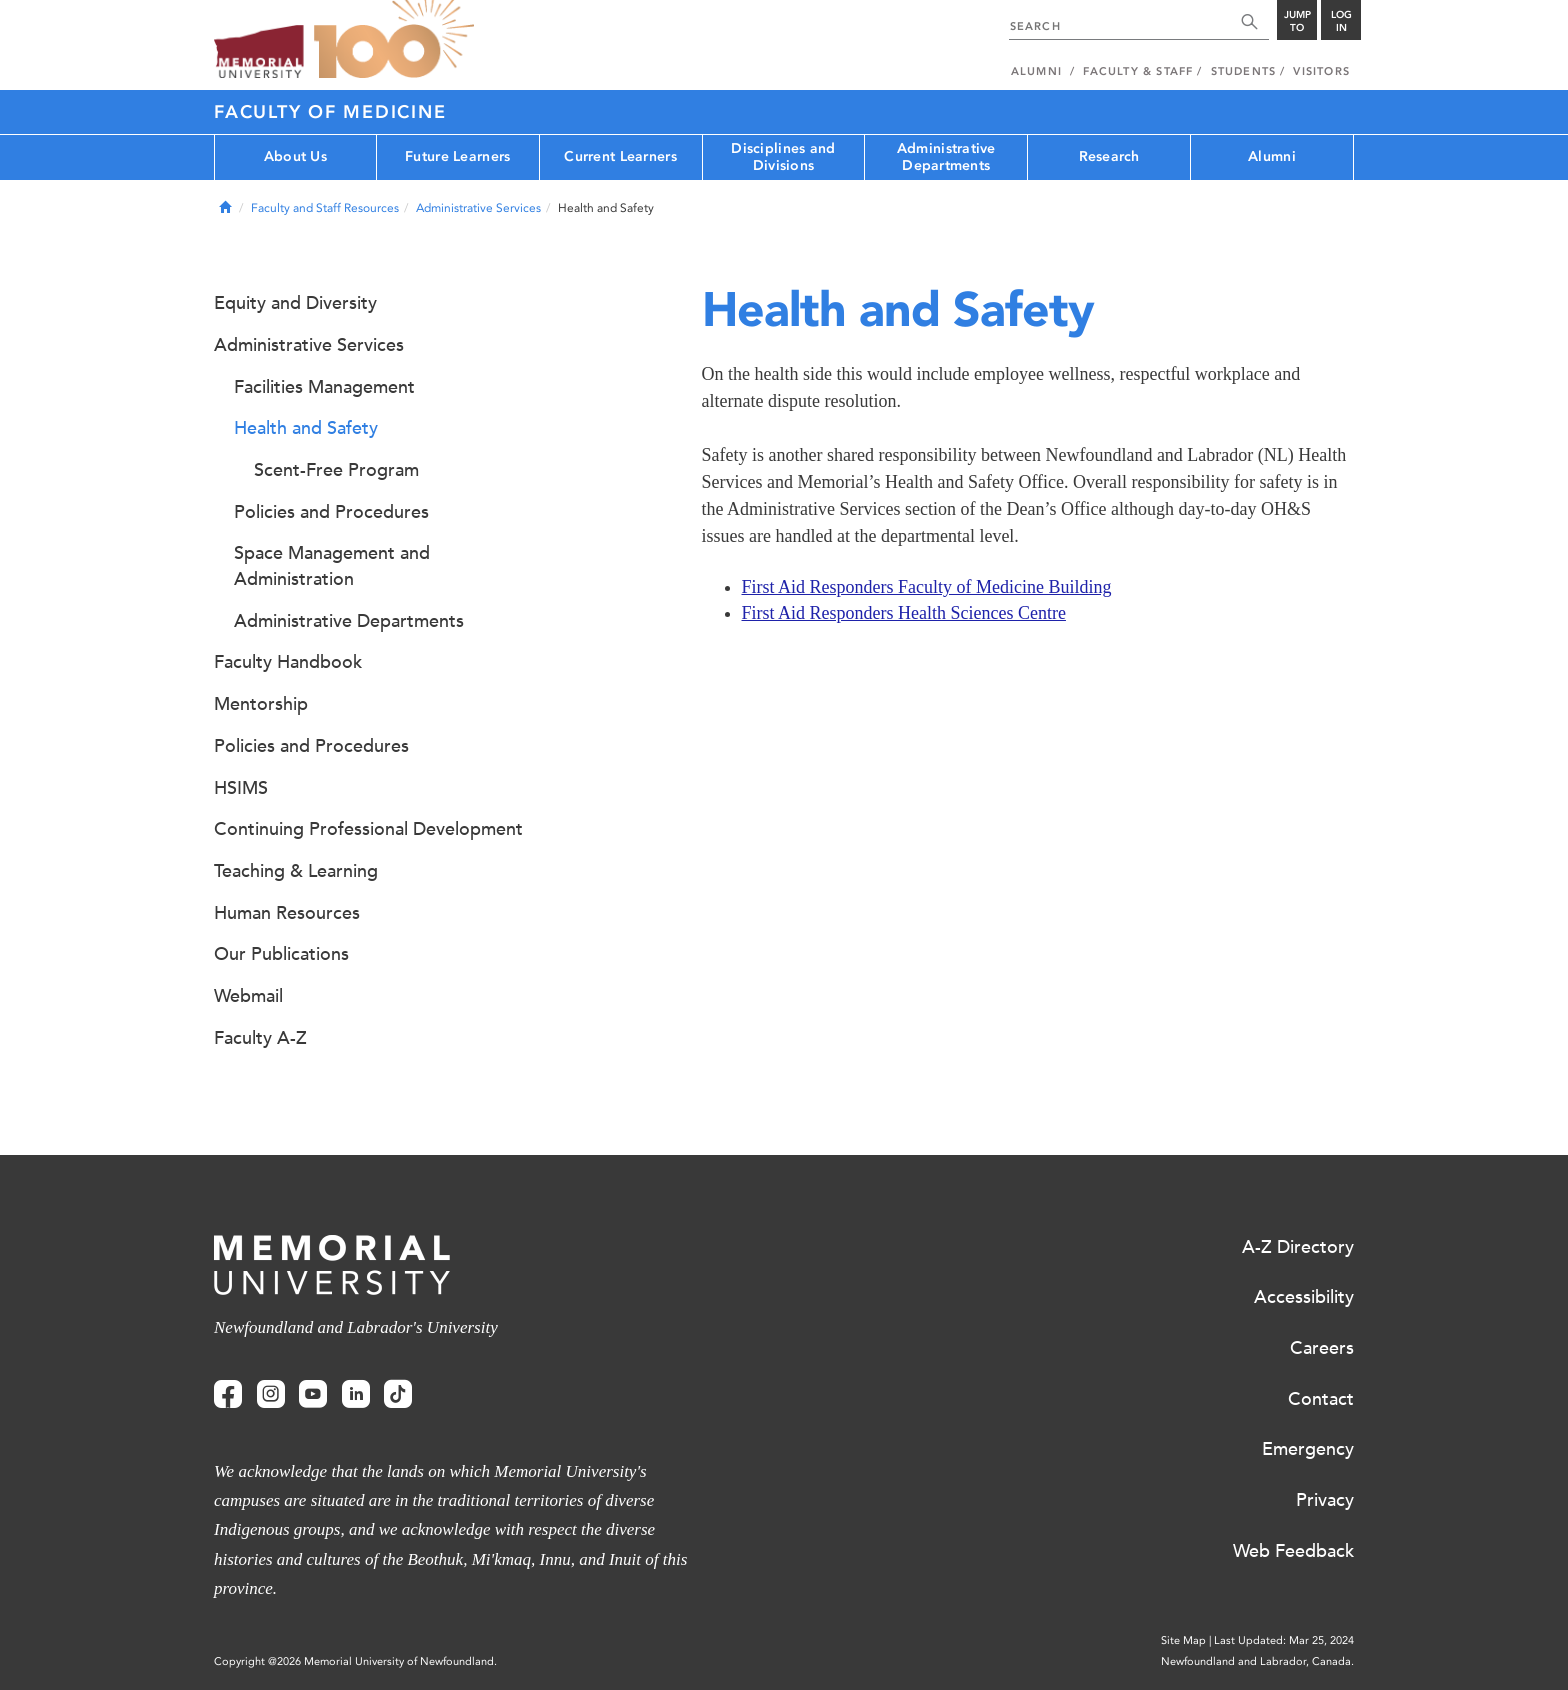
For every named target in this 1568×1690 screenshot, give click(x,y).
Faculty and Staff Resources (325, 208)
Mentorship (261, 704)
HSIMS (241, 788)
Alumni (1272, 156)
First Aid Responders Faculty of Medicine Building (927, 587)
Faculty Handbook (288, 662)
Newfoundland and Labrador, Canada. (1257, 1661)
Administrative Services (478, 208)
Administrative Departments (946, 157)
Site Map (1183, 1640)
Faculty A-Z (260, 1038)
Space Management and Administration (332, 566)
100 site (394, 40)
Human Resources (287, 913)
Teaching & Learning (296, 871)
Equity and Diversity (295, 303)
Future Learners (457, 156)
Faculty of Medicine (330, 112)
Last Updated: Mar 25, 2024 (1284, 1640)
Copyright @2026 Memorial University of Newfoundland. (355, 1661)
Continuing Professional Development (368, 829)
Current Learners (620, 156)
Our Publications (281, 954)
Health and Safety (306, 428)
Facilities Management (324, 387)
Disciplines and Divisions (783, 157)
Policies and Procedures (331, 512)
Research (1109, 156)
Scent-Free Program (336, 470)
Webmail (248, 996)
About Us (295, 156)
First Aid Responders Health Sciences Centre (904, 613)
